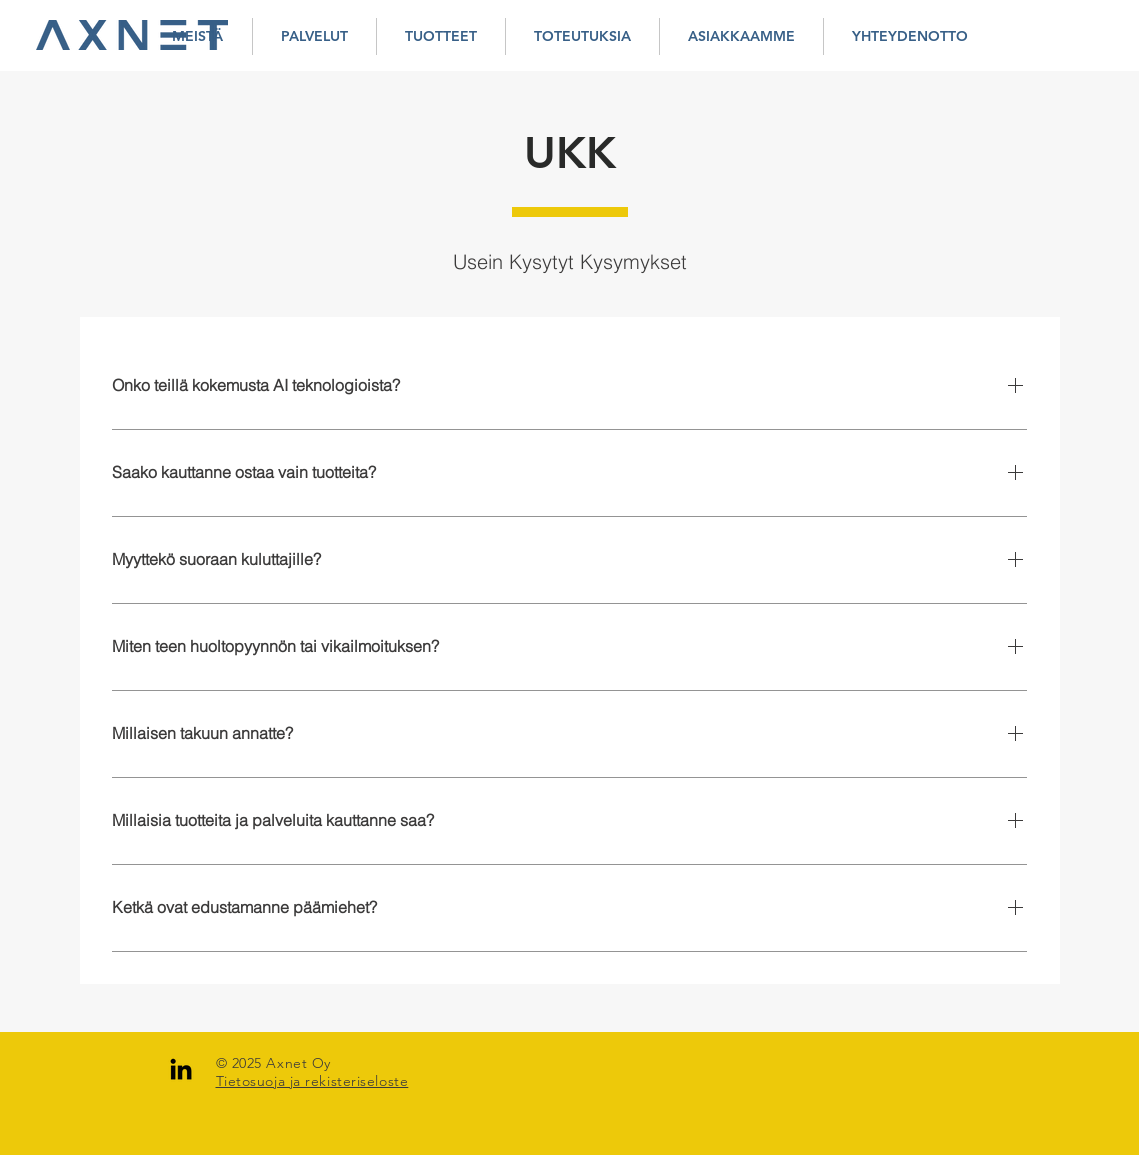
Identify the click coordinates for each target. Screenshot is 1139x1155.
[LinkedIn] (181, 1069)
